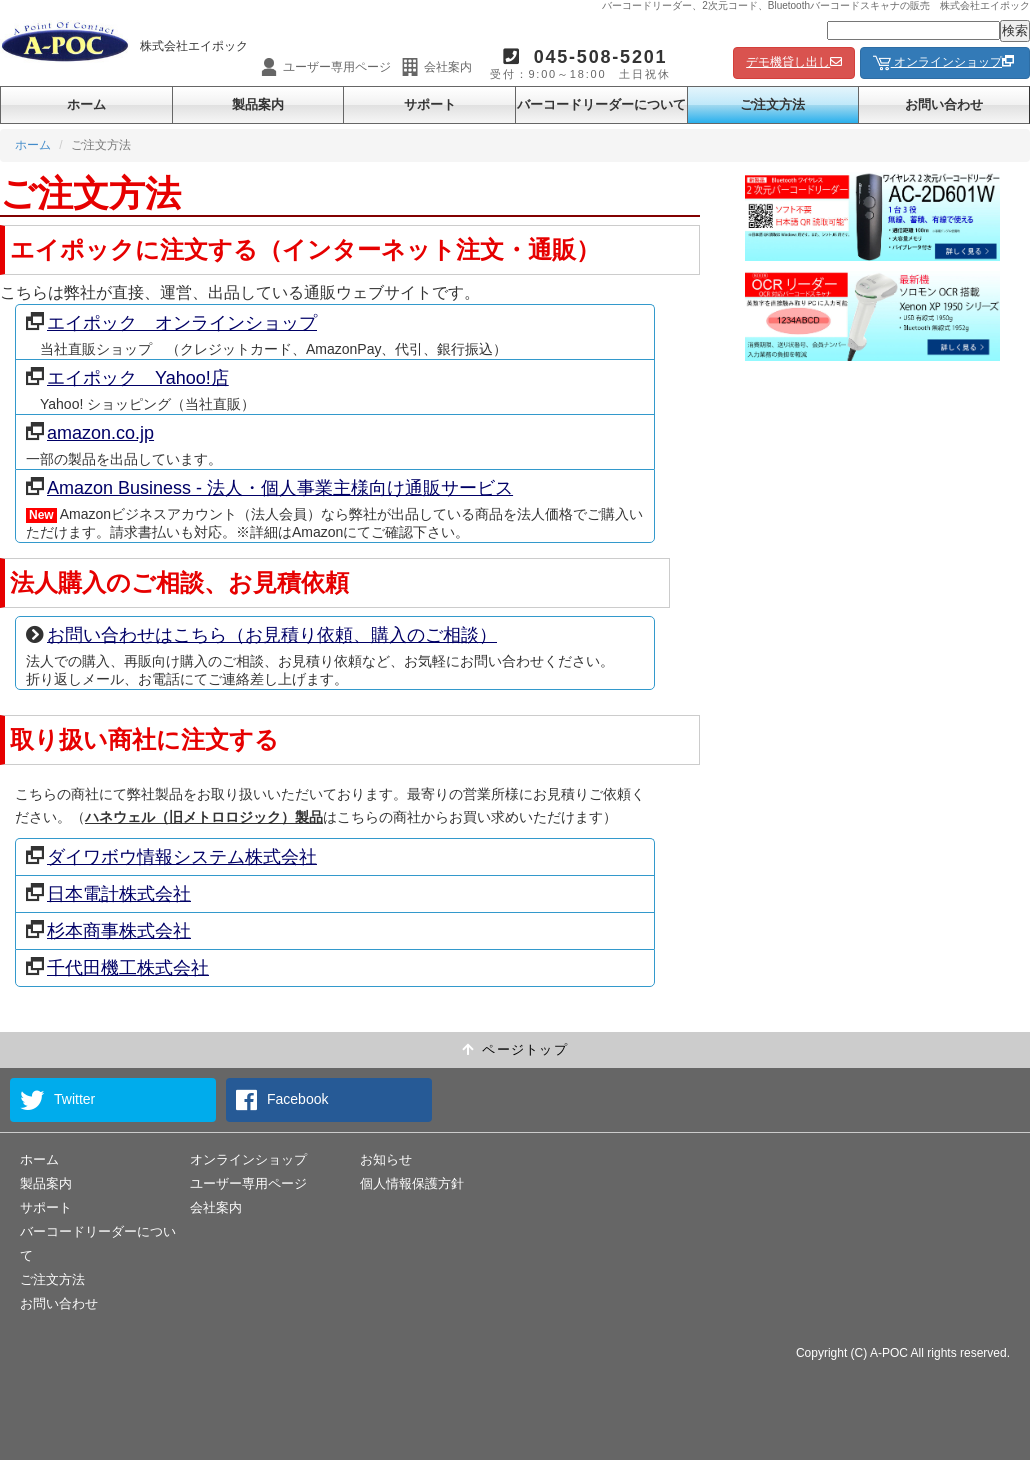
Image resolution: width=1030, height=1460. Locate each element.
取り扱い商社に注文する (144, 739)
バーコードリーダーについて (601, 104)
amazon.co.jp (90, 432)
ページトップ (515, 1049)
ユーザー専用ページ (248, 1183)
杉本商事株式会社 (108, 930)
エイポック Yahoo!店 (127, 377)
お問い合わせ (944, 104)
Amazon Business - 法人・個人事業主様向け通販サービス (269, 487)
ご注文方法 (772, 104)
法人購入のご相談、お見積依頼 (179, 582)
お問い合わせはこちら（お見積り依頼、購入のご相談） (261, 635)
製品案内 (258, 104)
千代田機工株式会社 (117, 967)
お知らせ (386, 1159)
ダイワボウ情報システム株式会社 (171, 856)
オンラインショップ (945, 63)
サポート (430, 104)
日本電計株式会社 (108, 893)
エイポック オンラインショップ (171, 322)
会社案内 (216, 1207)
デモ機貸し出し (794, 62)
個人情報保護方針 (412, 1183)
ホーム (86, 104)
